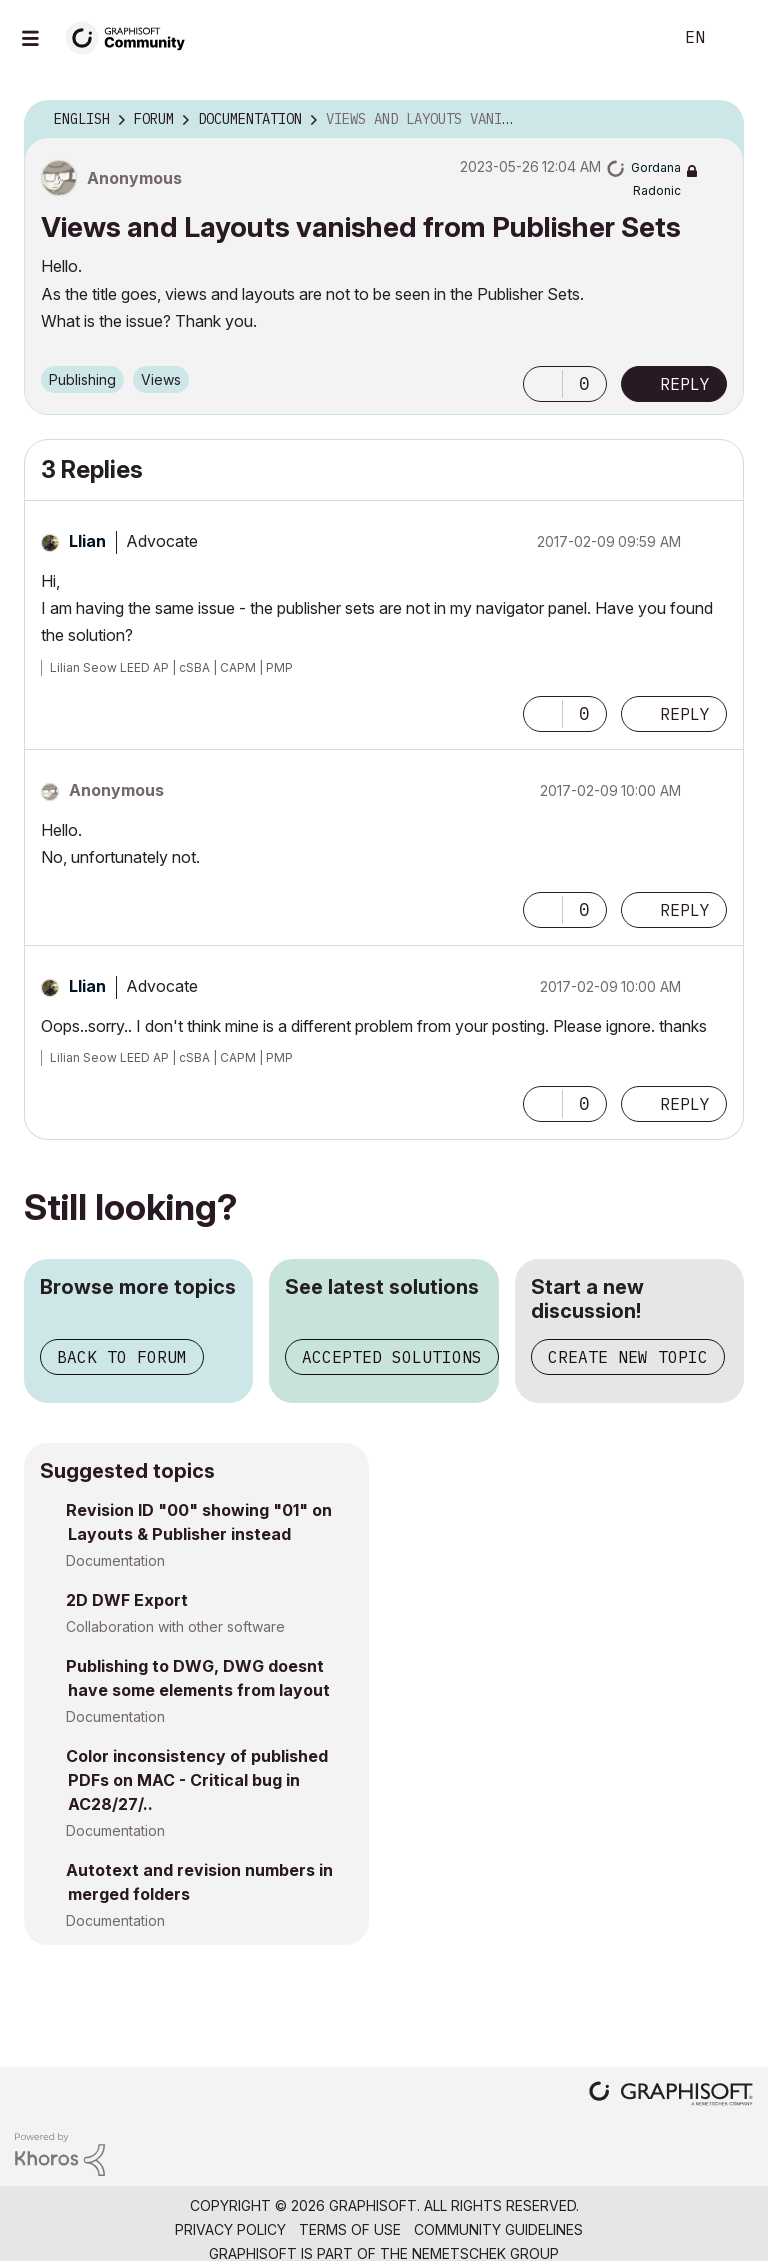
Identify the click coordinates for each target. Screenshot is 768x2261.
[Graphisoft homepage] (671, 2095)
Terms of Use (350, 2229)
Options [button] (716, 120)
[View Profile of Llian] (87, 541)
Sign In (736, 38)
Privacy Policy (230, 2229)
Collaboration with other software (175, 1626)
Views (161, 379)
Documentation (115, 1560)
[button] (543, 384)
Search (635, 38)
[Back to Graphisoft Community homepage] (132, 36)
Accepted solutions (392, 1357)
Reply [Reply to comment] (685, 714)
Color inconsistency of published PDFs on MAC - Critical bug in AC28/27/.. (197, 1780)
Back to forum (122, 1357)
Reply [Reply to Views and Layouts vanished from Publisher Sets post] (685, 384)
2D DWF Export (127, 1600)
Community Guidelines (498, 2229)
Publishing (82, 379)
